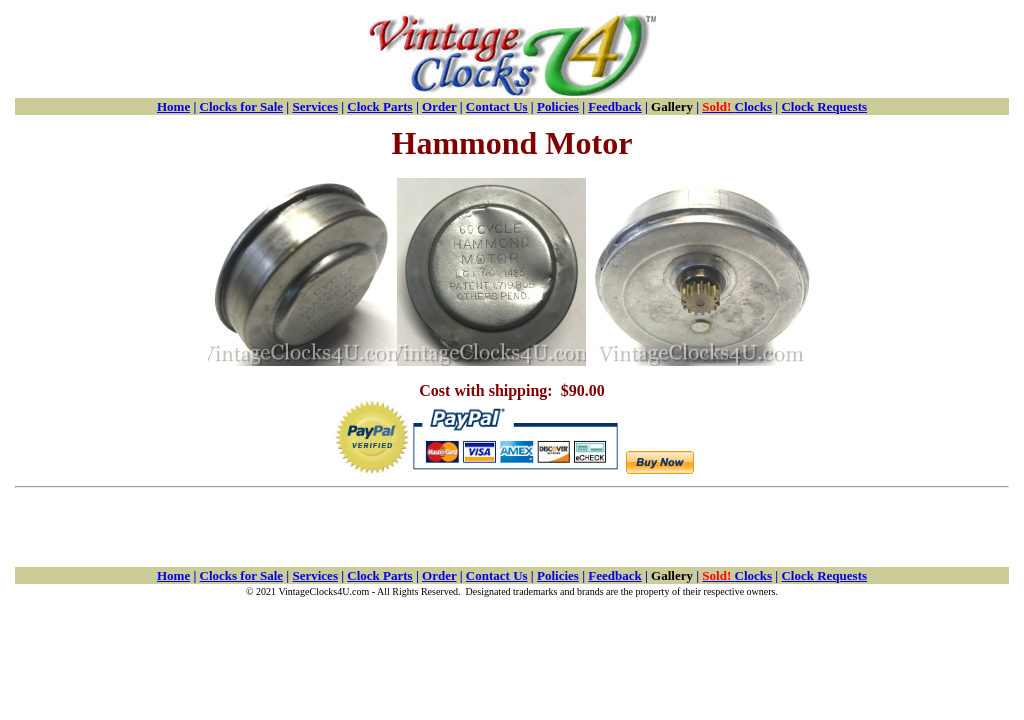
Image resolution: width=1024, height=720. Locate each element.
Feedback (614, 106)
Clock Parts (379, 106)
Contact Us (497, 106)
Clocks (737, 106)
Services (314, 106)
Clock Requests (824, 106)
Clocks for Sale (242, 106)
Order (439, 106)
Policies (558, 106)
